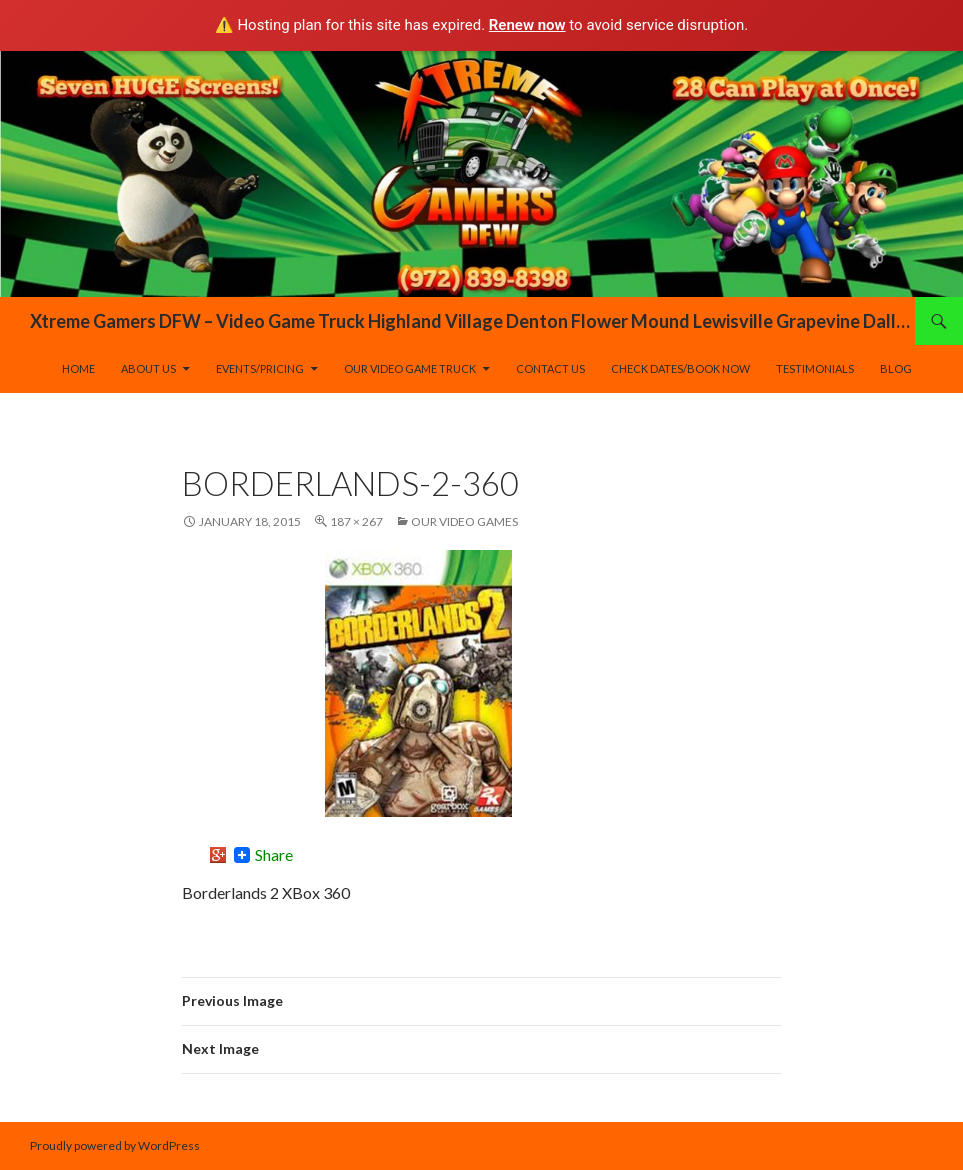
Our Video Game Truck (410, 368)
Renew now (527, 25)
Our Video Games (464, 521)
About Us (148, 368)
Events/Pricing (260, 368)
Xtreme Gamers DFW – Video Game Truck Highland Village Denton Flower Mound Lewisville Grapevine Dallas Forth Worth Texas (472, 321)
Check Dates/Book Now (680, 368)
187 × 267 (356, 521)
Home (78, 368)
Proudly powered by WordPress (115, 1145)
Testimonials (815, 368)
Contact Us (550, 368)
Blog (896, 368)
